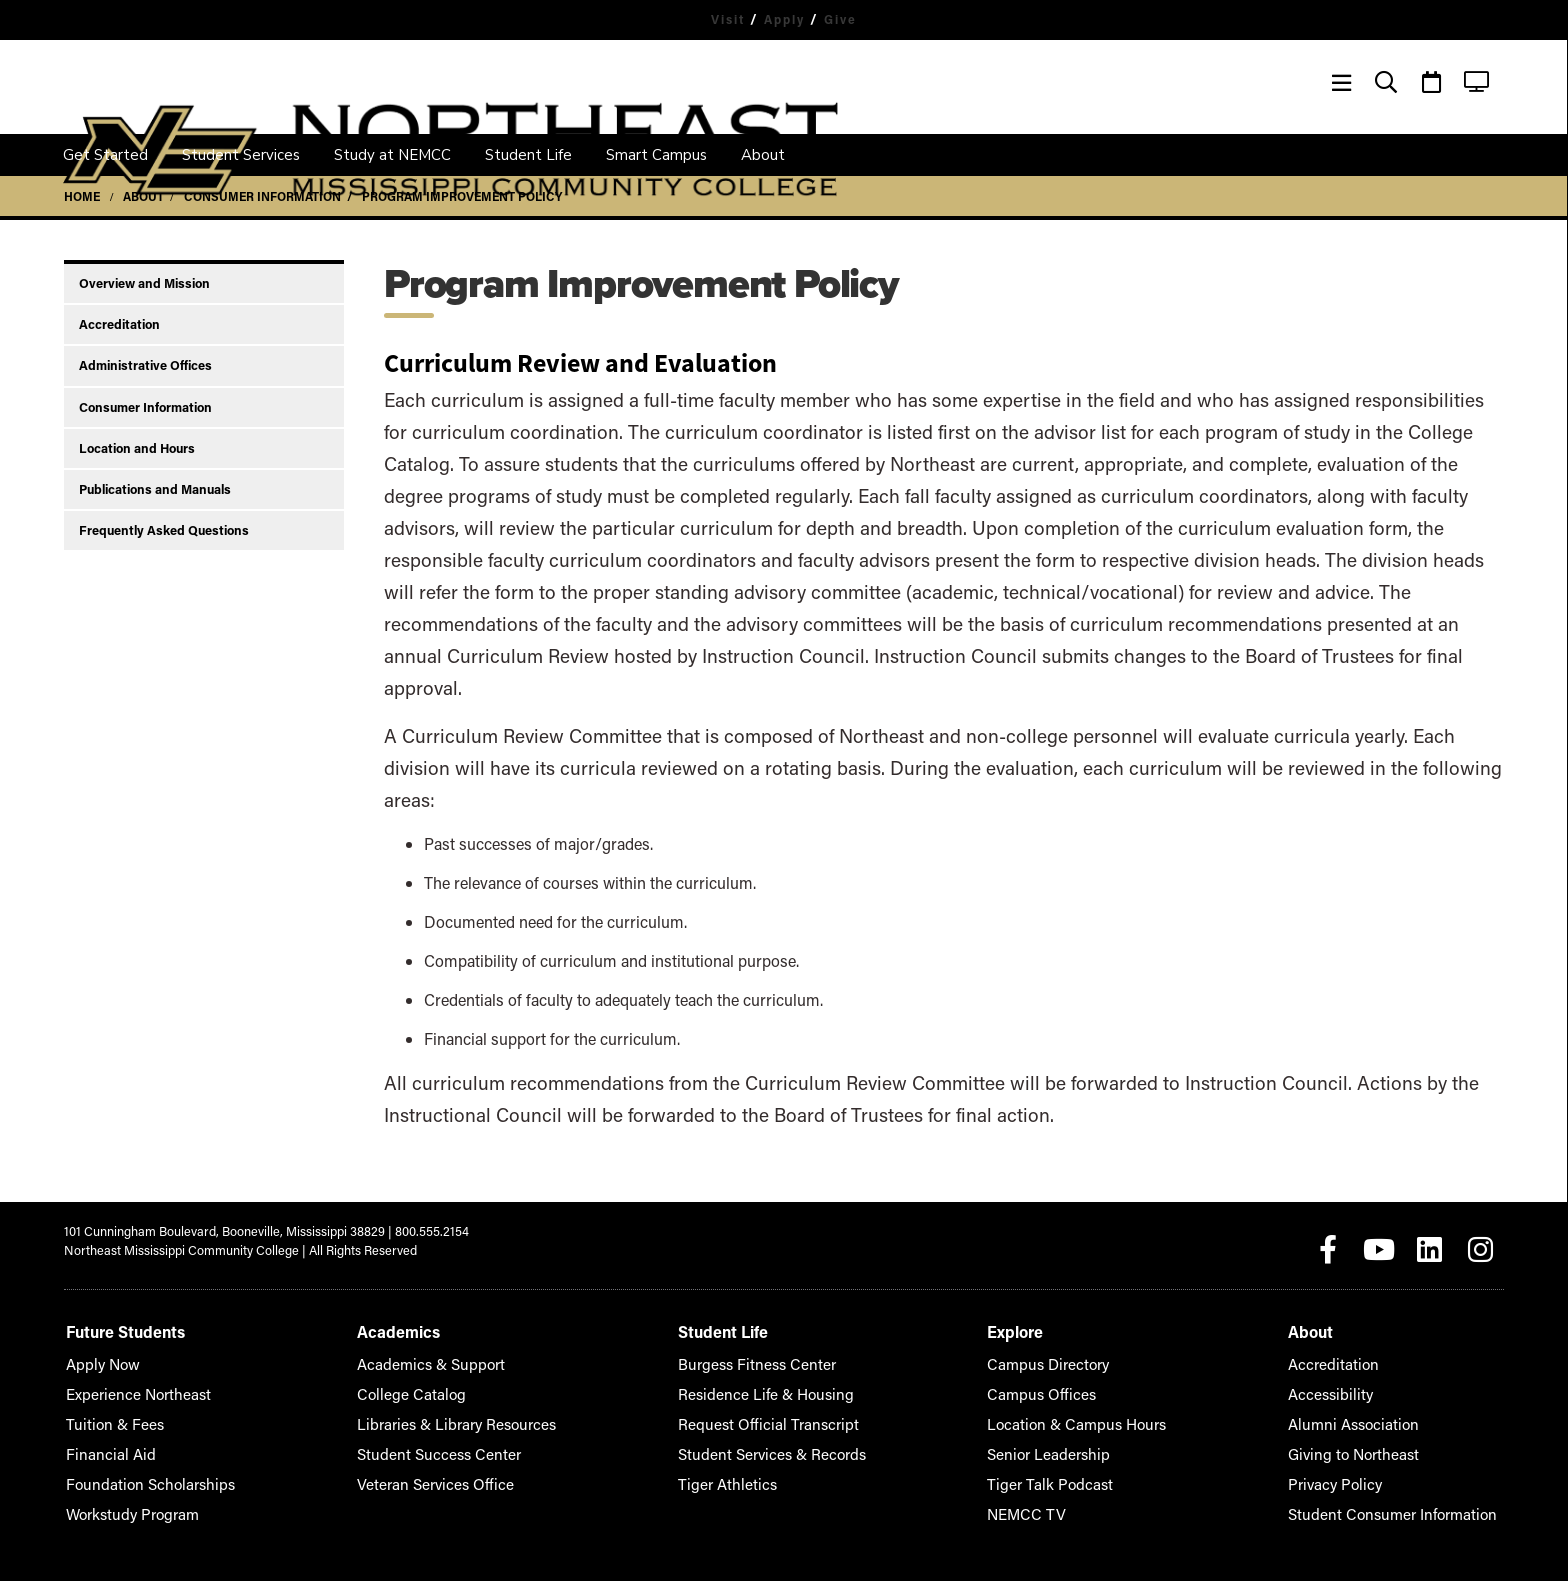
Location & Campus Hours (1087, 1415)
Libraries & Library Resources (449, 1415)
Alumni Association (1376, 1415)
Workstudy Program (122, 1505)
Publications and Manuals (155, 489)
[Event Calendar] (1431, 83)
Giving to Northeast (1376, 1445)
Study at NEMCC (392, 155)
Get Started (105, 155)
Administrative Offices (145, 365)
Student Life (528, 155)
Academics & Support (427, 1355)
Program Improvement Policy (462, 196)
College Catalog (410, 1385)
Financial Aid (102, 1445)
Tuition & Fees (106, 1415)
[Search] (1386, 83)
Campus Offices (1058, 1385)
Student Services (241, 155)
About (763, 155)
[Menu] (1341, 83)
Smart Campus (656, 155)
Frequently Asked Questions (164, 530)
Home (82, 196)
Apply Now (97, 1355)
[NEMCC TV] (1476, 83)
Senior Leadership (1064, 1445)
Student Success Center (433, 1445)
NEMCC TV (1046, 1505)
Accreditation (119, 324)
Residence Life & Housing (766, 1385)
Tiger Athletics (735, 1475)
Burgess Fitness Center (759, 1355)
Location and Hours (137, 448)
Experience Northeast (128, 1385)
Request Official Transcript (768, 1415)
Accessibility (1357, 1385)
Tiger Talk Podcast (1065, 1475)
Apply (785, 18)
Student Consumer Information (1409, 1505)
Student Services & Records (773, 1445)
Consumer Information (262, 196)
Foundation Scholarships (135, 1475)
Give (848, 18)
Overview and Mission (144, 283)
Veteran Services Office (431, 1475)
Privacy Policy (1361, 1475)
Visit (722, 18)
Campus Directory (1064, 1355)
